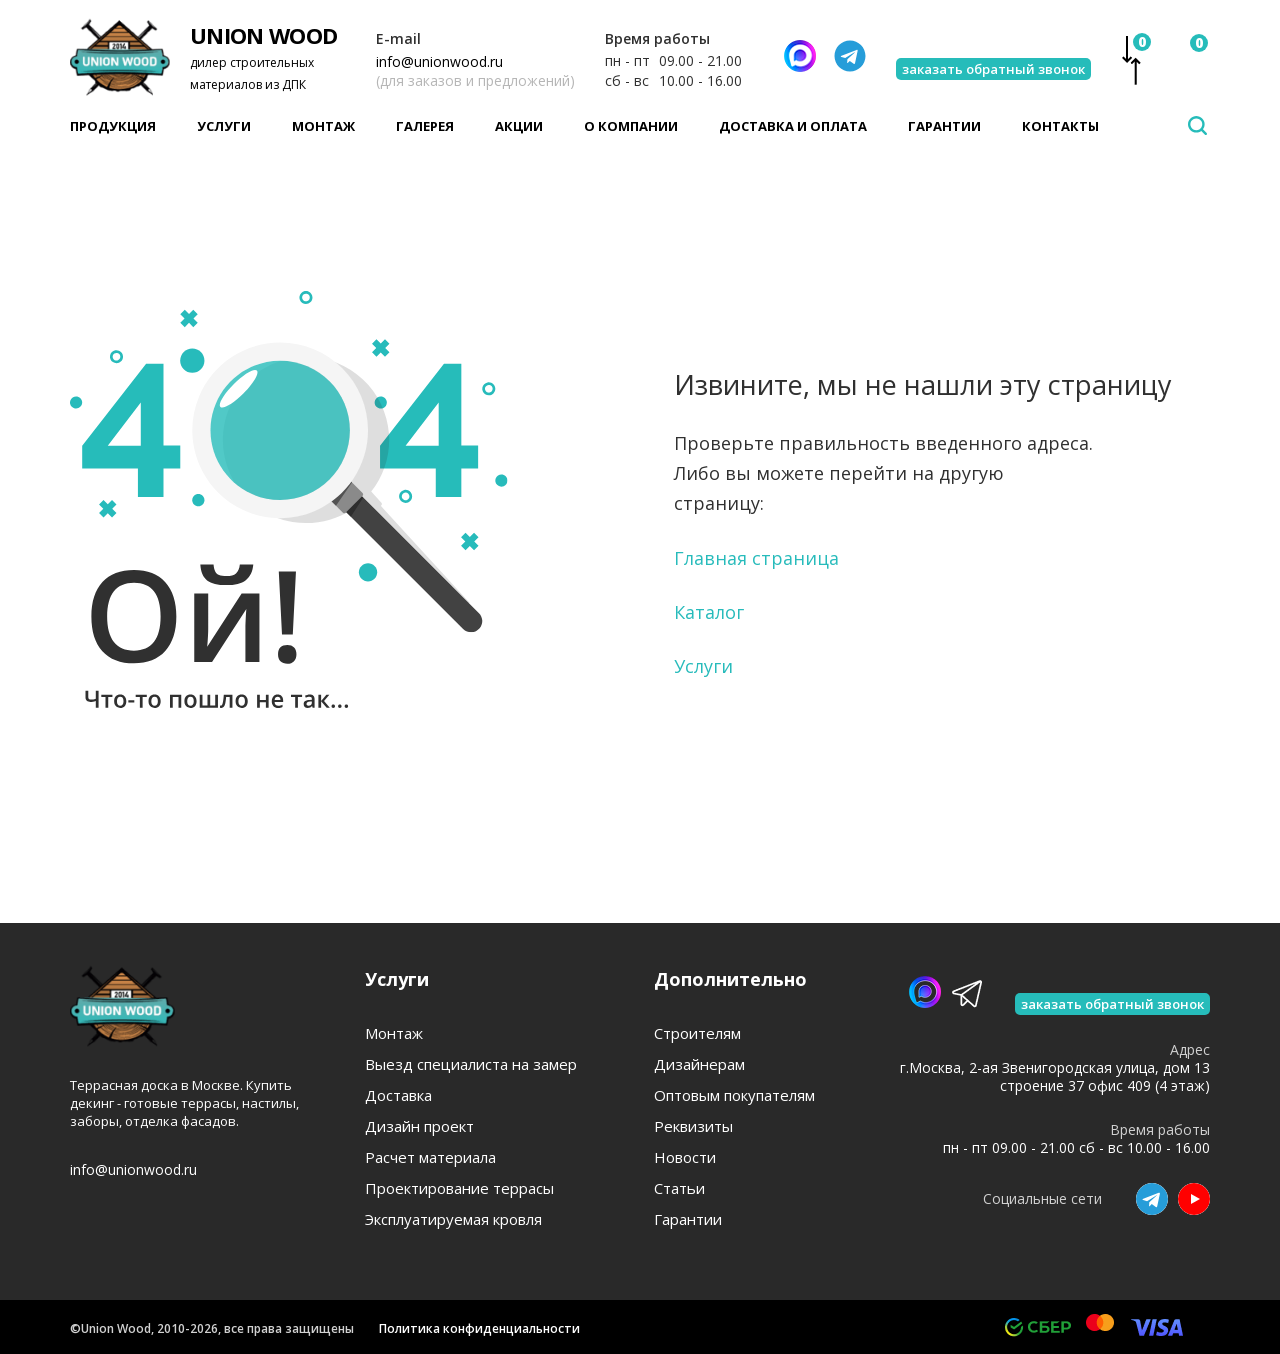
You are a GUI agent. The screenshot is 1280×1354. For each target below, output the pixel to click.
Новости (685, 1157)
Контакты (1060, 126)
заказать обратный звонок (993, 69)
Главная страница (756, 558)
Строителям (697, 1033)
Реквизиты (693, 1126)
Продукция (113, 126)
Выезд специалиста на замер (471, 1064)
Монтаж (323, 126)
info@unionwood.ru (439, 61)
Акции (519, 126)
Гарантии (944, 126)
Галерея (425, 126)
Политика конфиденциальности (479, 1328)
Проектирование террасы (459, 1188)
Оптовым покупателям (734, 1095)
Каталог (709, 612)
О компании (631, 126)
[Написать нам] (800, 56)
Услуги (224, 126)
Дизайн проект (419, 1126)
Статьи (679, 1188)
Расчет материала (430, 1157)
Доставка (398, 1095)
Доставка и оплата (793, 126)
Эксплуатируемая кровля (453, 1219)
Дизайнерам (699, 1064)
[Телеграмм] (850, 56)
